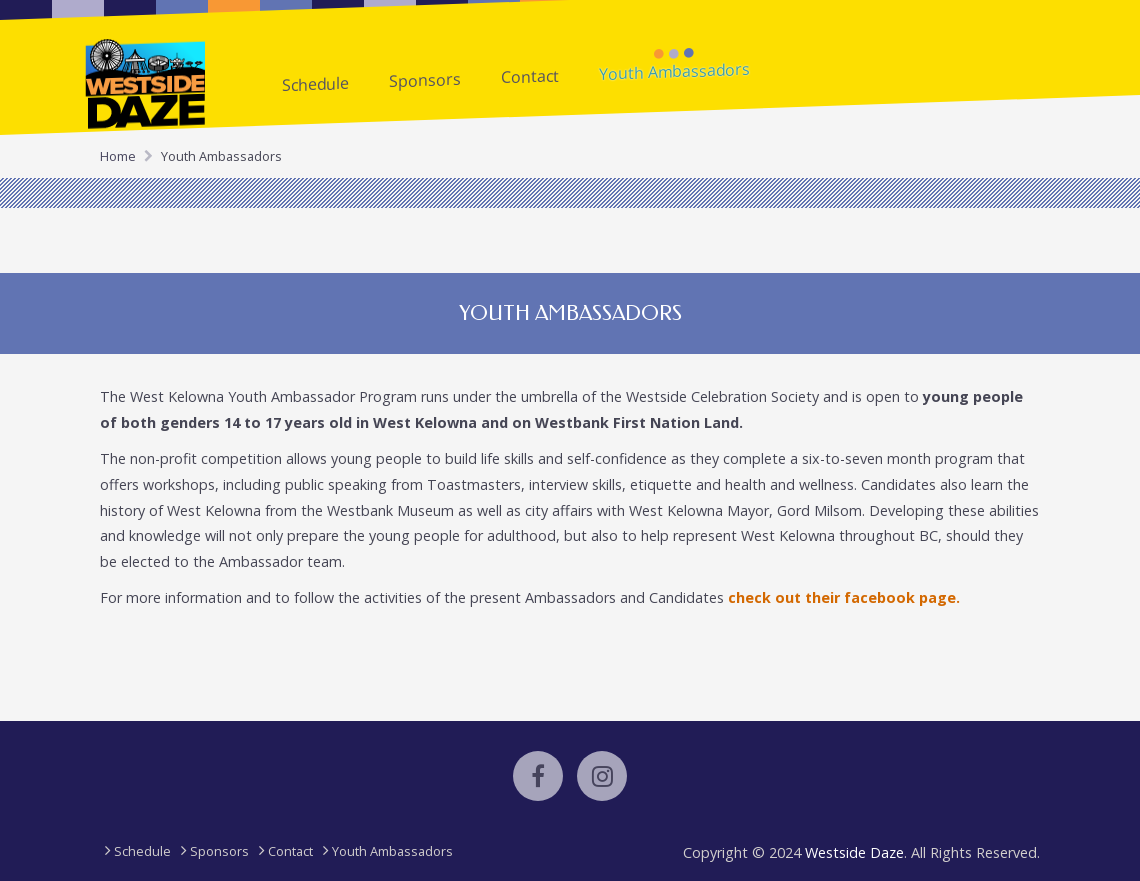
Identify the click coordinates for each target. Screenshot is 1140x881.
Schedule (315, 84)
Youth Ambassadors (674, 71)
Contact (530, 75)
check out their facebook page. (844, 597)
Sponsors (425, 80)
